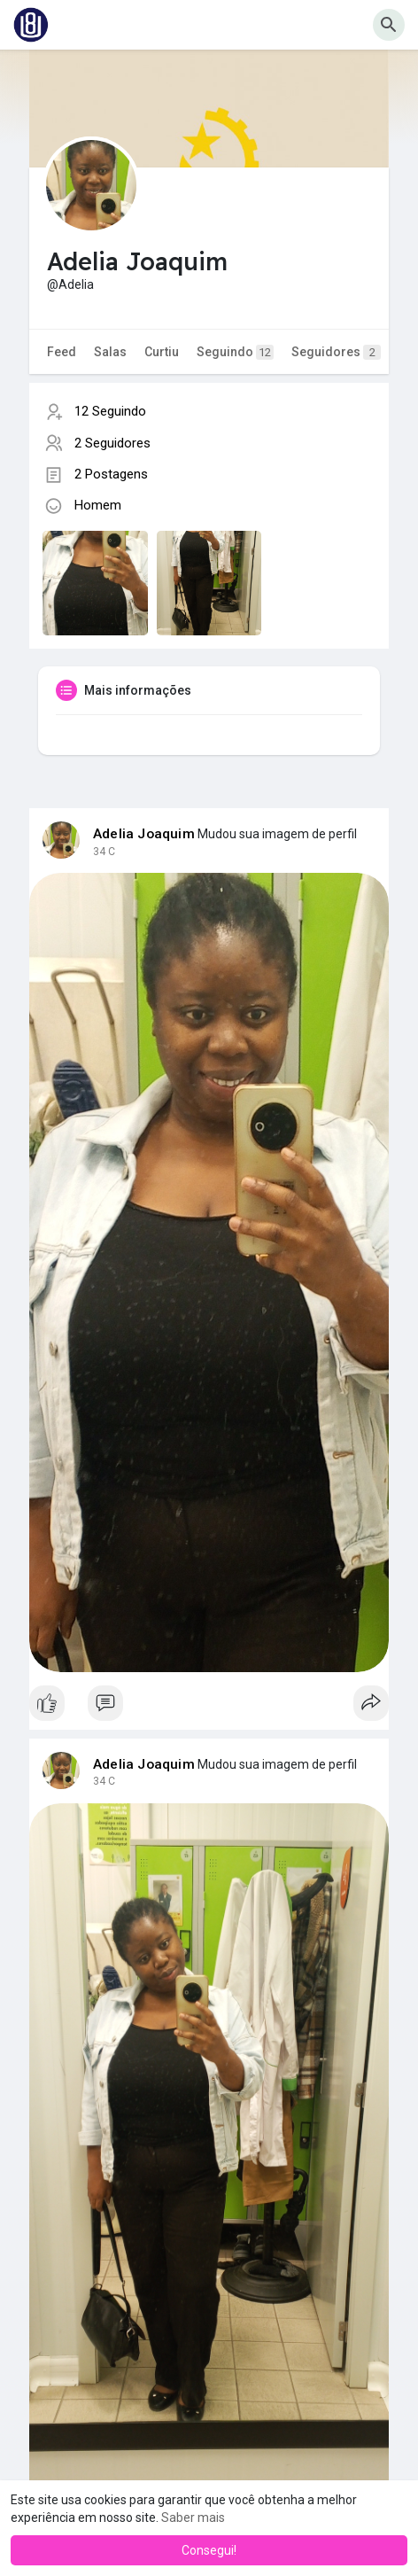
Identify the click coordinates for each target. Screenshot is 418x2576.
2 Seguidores (112, 443)
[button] (389, 25)
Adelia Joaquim (144, 834)
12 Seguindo (110, 411)
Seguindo (235, 352)
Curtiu (161, 352)
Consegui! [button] (209, 2550)
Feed (61, 352)
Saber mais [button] (193, 2517)
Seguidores (336, 352)
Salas (110, 352)
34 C (104, 851)
